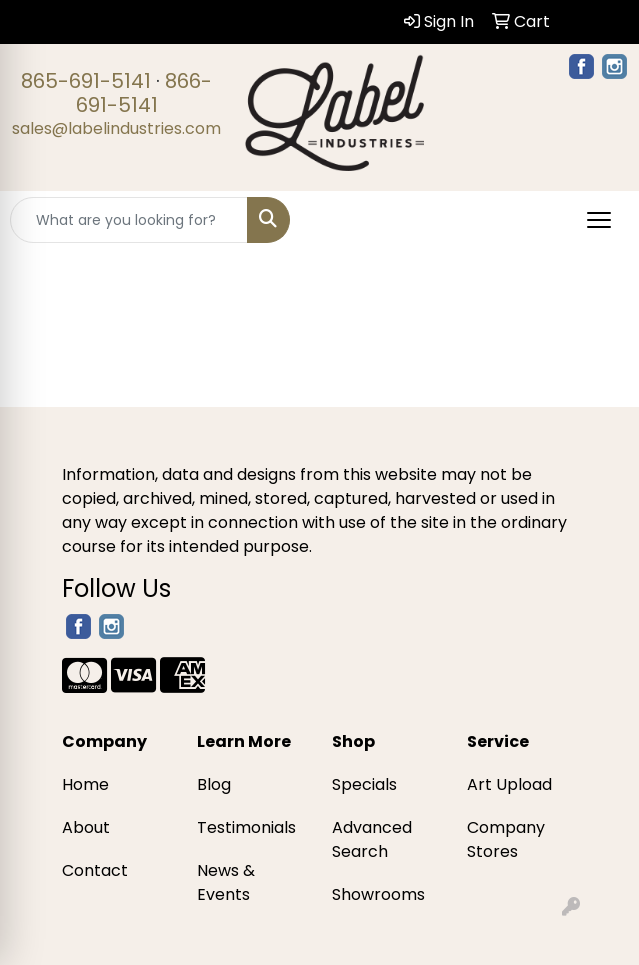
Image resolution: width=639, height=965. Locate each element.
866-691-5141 (144, 93)
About (86, 827)
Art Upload (509, 784)
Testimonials (246, 827)
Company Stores (506, 839)
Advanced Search (372, 839)
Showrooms (378, 894)
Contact (95, 870)
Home (85, 784)
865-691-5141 (86, 81)
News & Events (226, 882)
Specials (364, 784)
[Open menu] (599, 220)
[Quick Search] (129, 220)
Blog (214, 784)
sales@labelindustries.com (116, 128)
